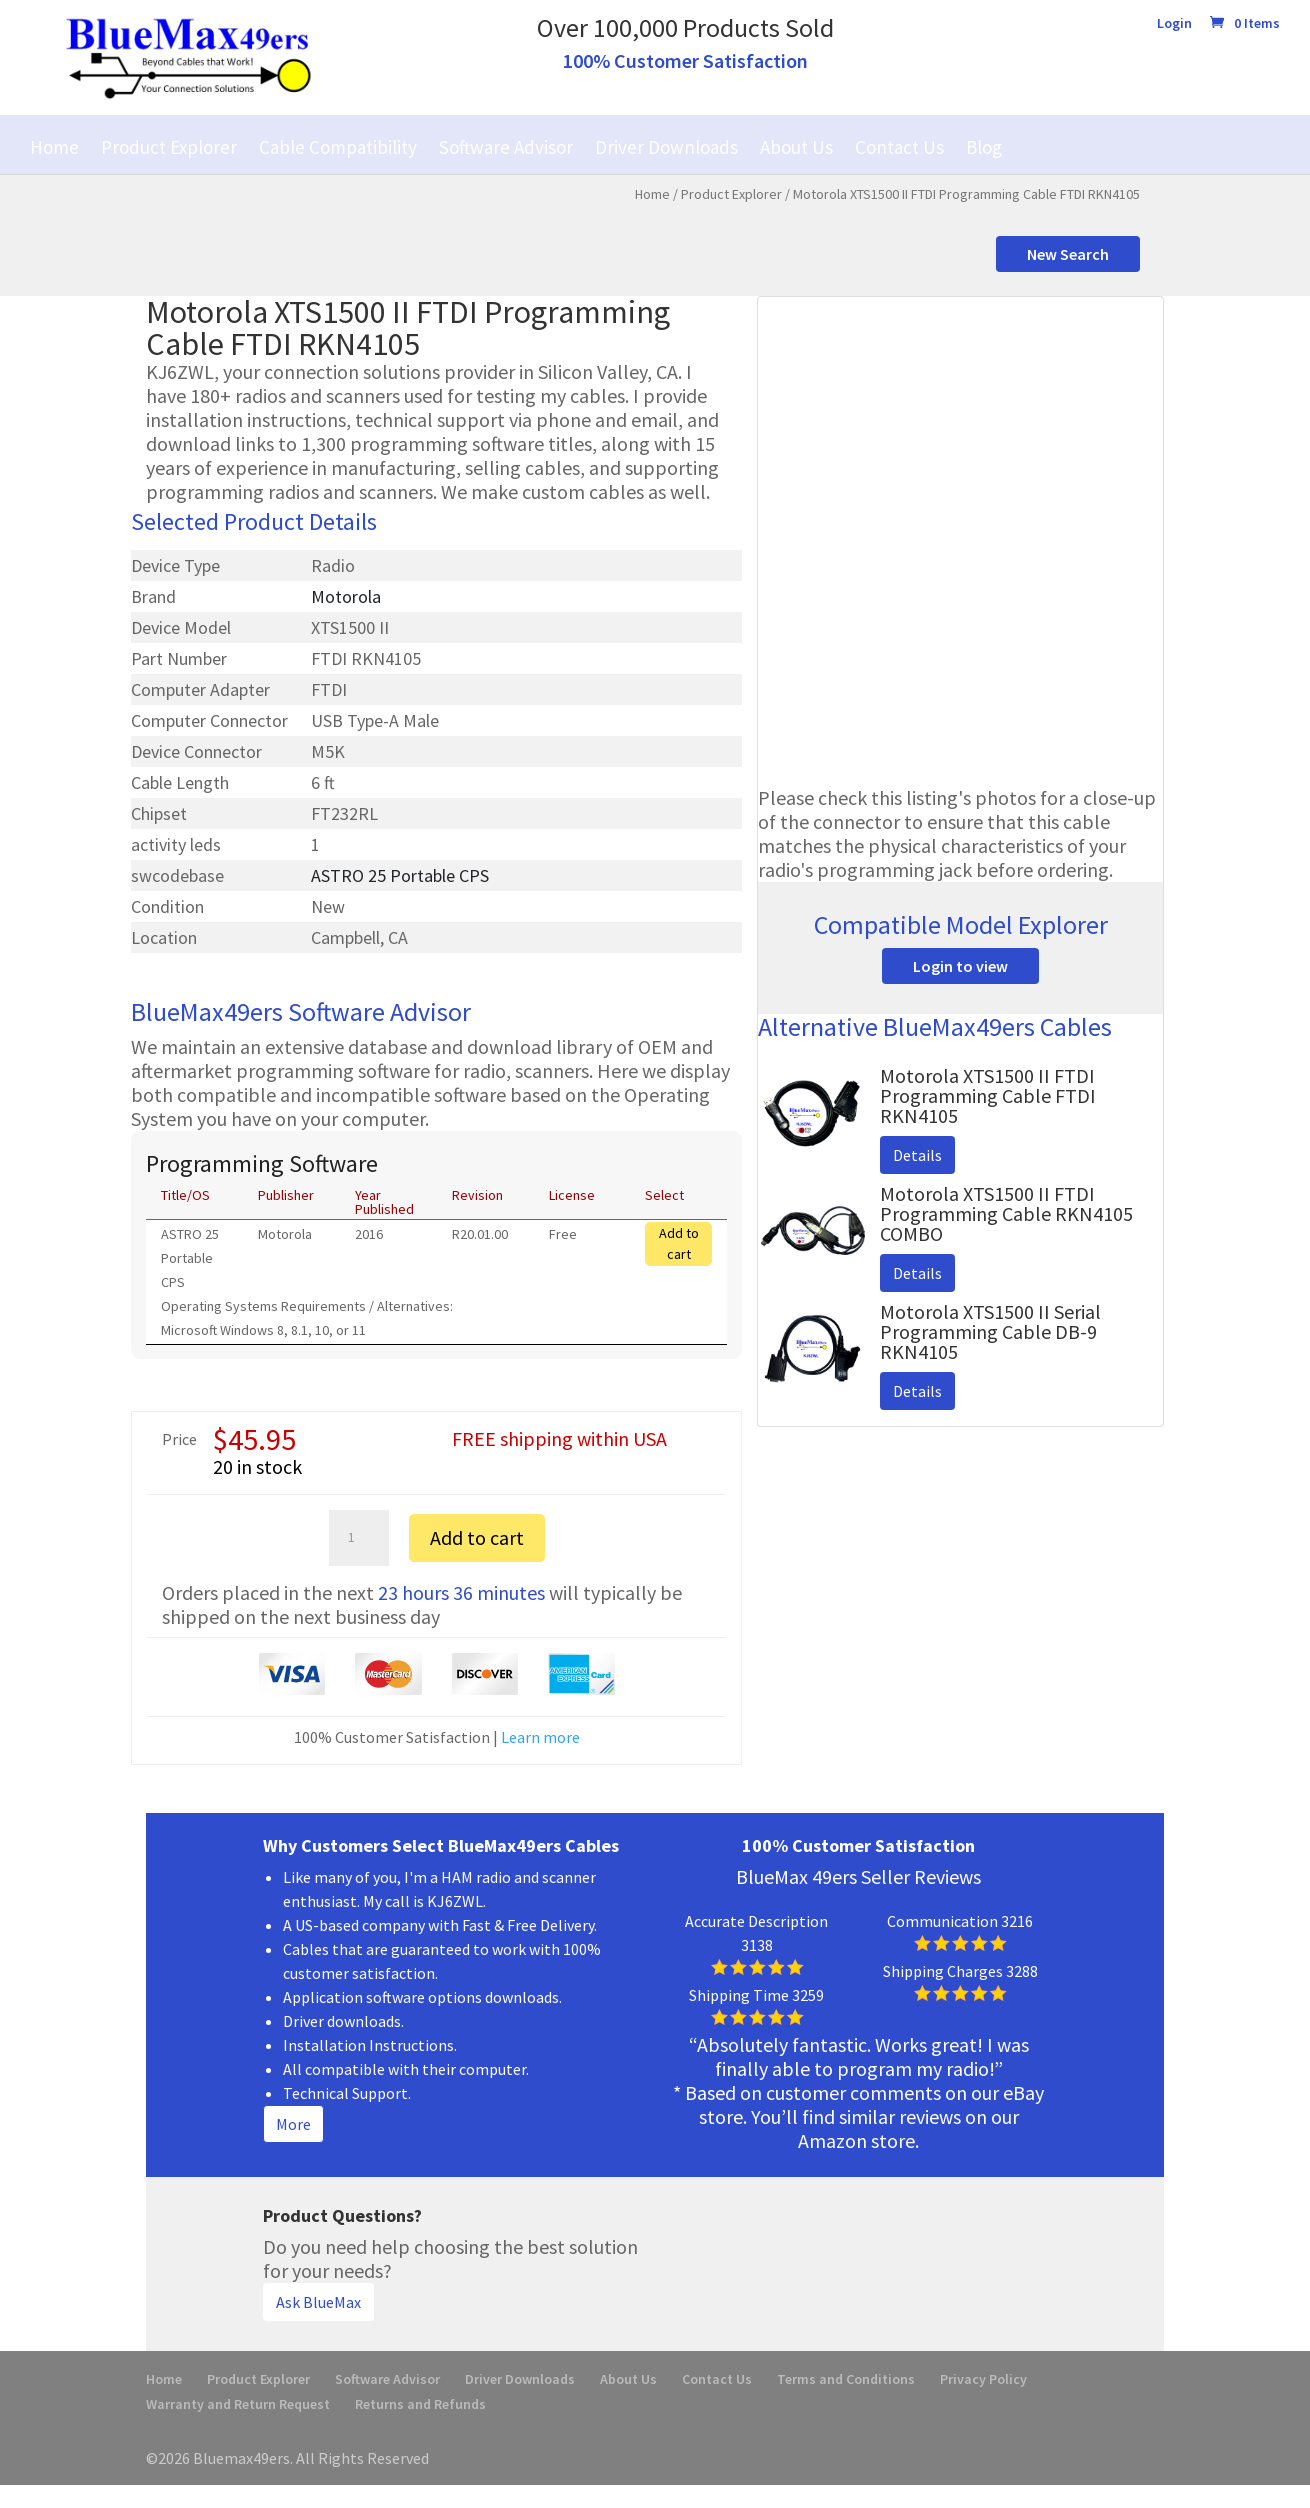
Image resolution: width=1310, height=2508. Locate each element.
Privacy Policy (983, 2379)
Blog (984, 147)
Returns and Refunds (420, 2404)
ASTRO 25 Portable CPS (400, 875)
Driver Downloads (666, 147)
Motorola (346, 596)
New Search (1068, 254)
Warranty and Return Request (238, 2404)
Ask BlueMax (318, 2302)
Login (1174, 24)
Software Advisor (506, 147)
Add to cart (679, 1243)
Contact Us (899, 147)
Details (917, 1155)
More (293, 2124)
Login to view (960, 966)
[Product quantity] (359, 1538)
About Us (796, 147)
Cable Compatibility (338, 147)
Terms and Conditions (846, 2379)
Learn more (540, 1737)
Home (54, 147)
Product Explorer (169, 147)
